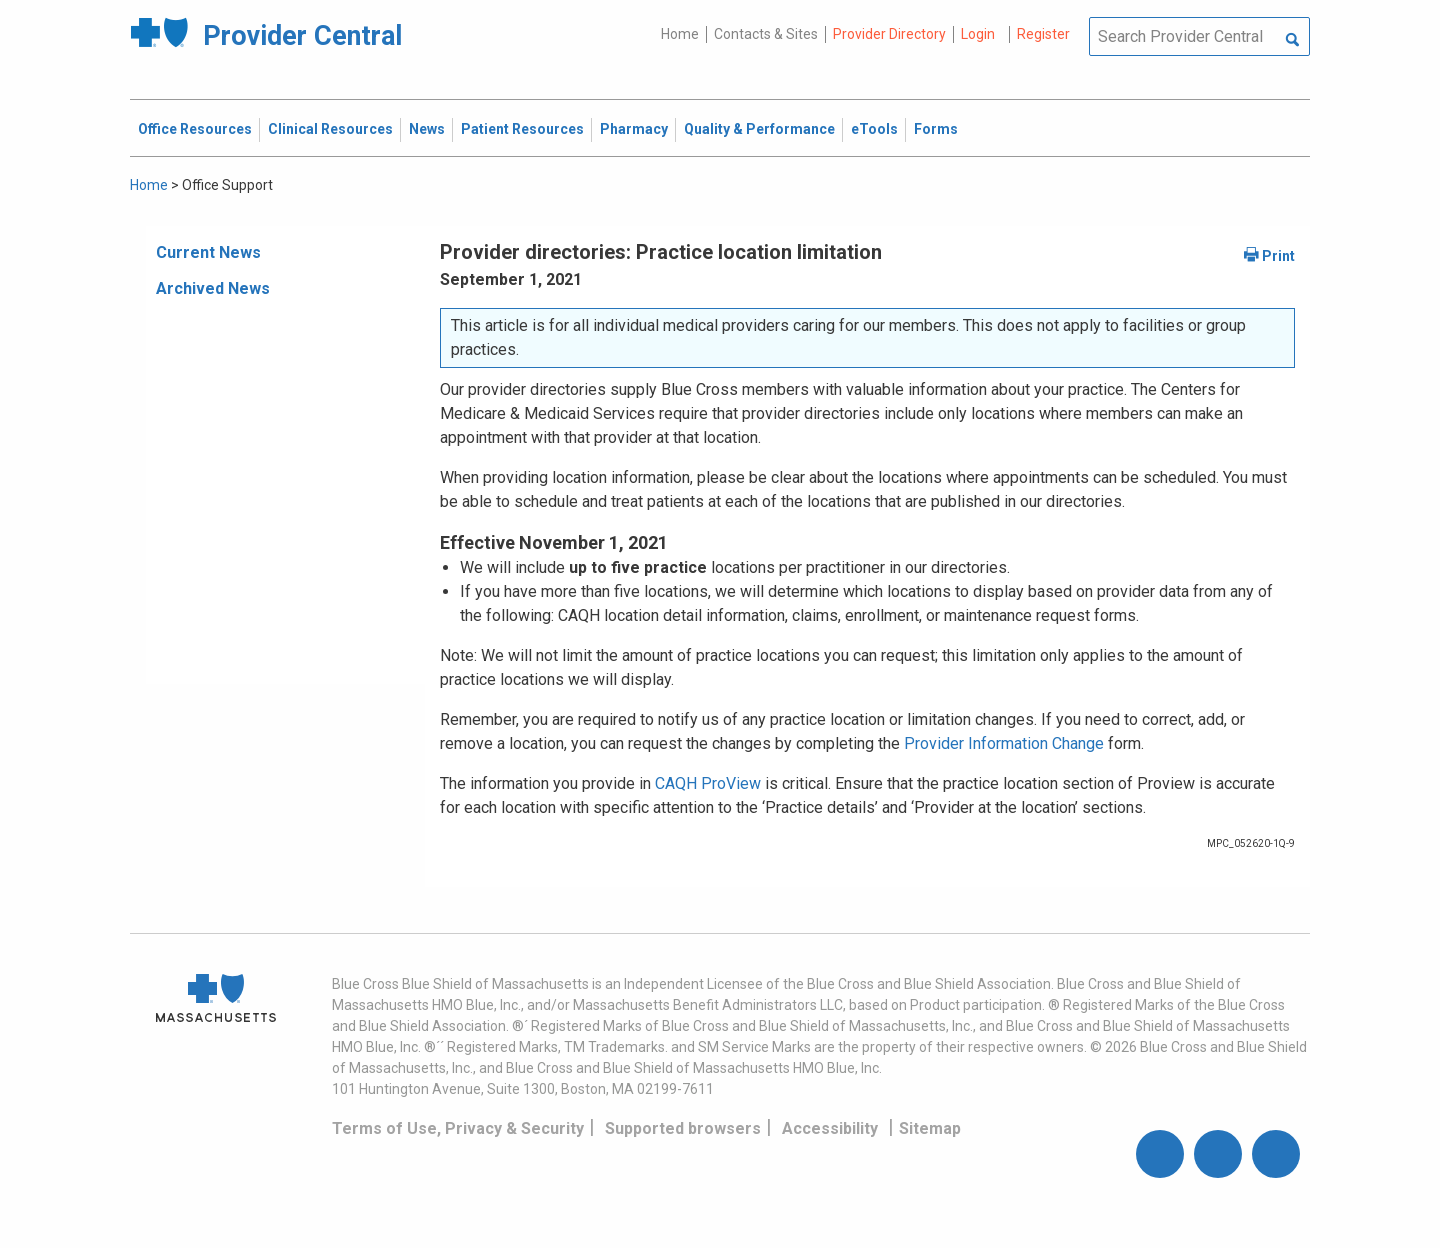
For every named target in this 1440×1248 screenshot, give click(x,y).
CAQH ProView (708, 783)
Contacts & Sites (766, 34)
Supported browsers (683, 1128)
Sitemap (930, 1128)
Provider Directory (889, 34)
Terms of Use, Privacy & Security (458, 1128)
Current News (208, 252)
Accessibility (830, 1128)
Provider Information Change (1004, 743)
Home (680, 34)
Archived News (213, 288)
